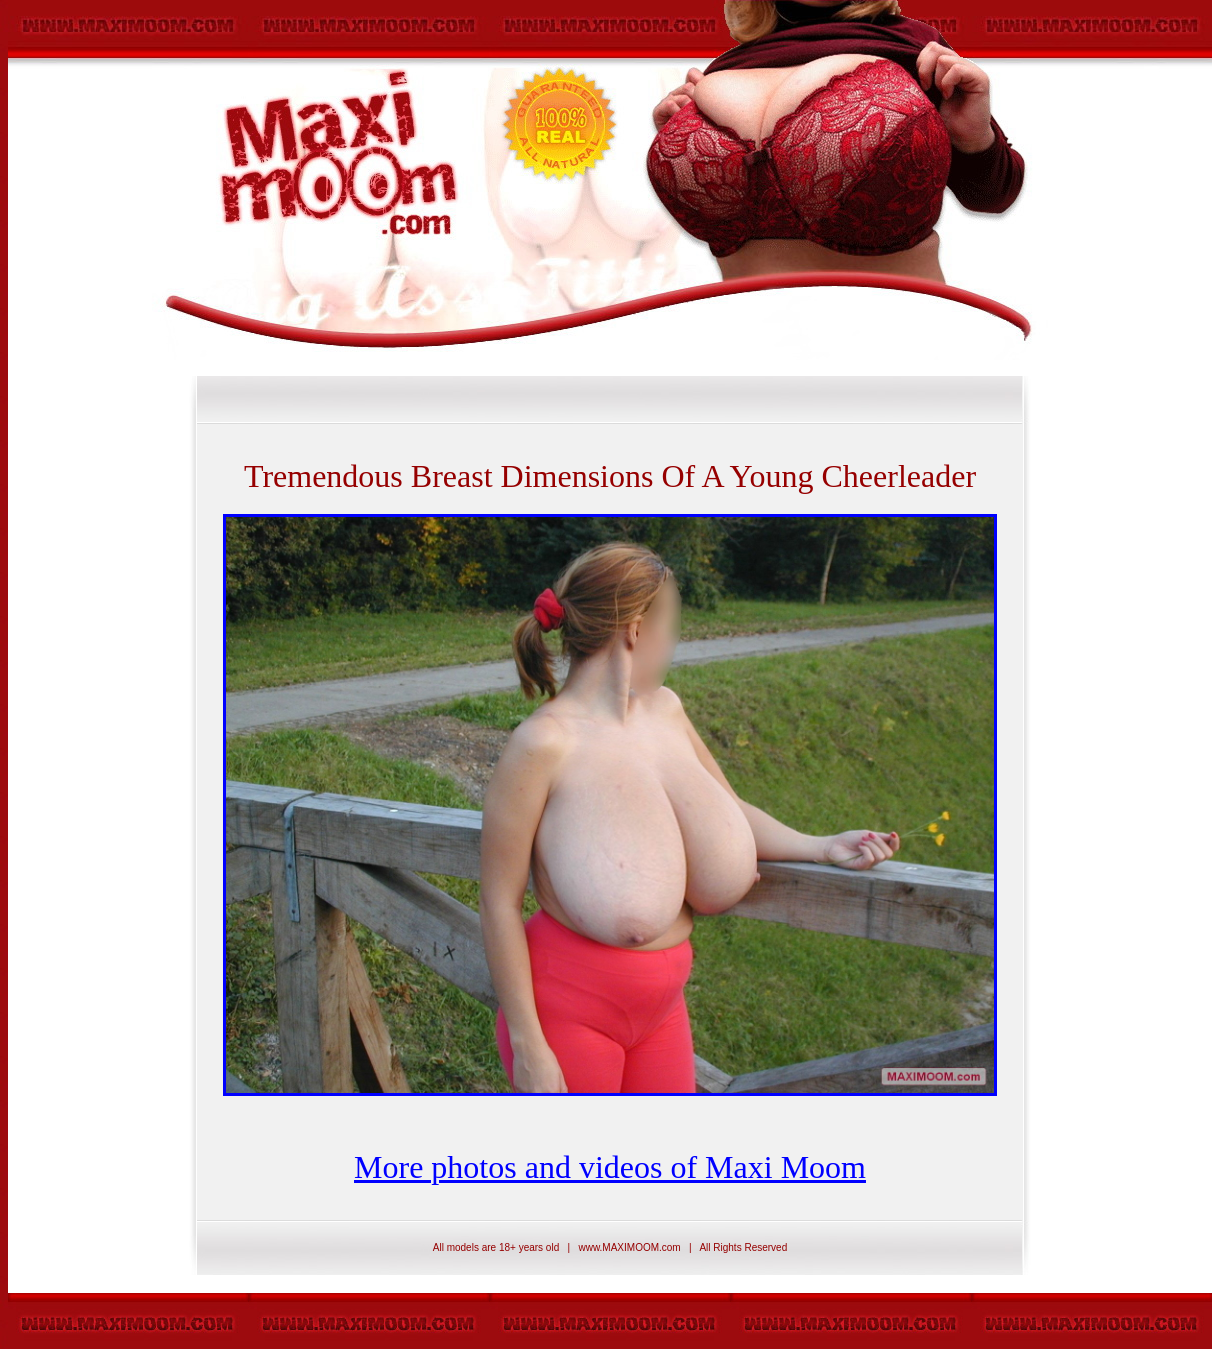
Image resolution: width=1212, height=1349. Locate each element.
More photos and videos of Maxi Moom (610, 1167)
